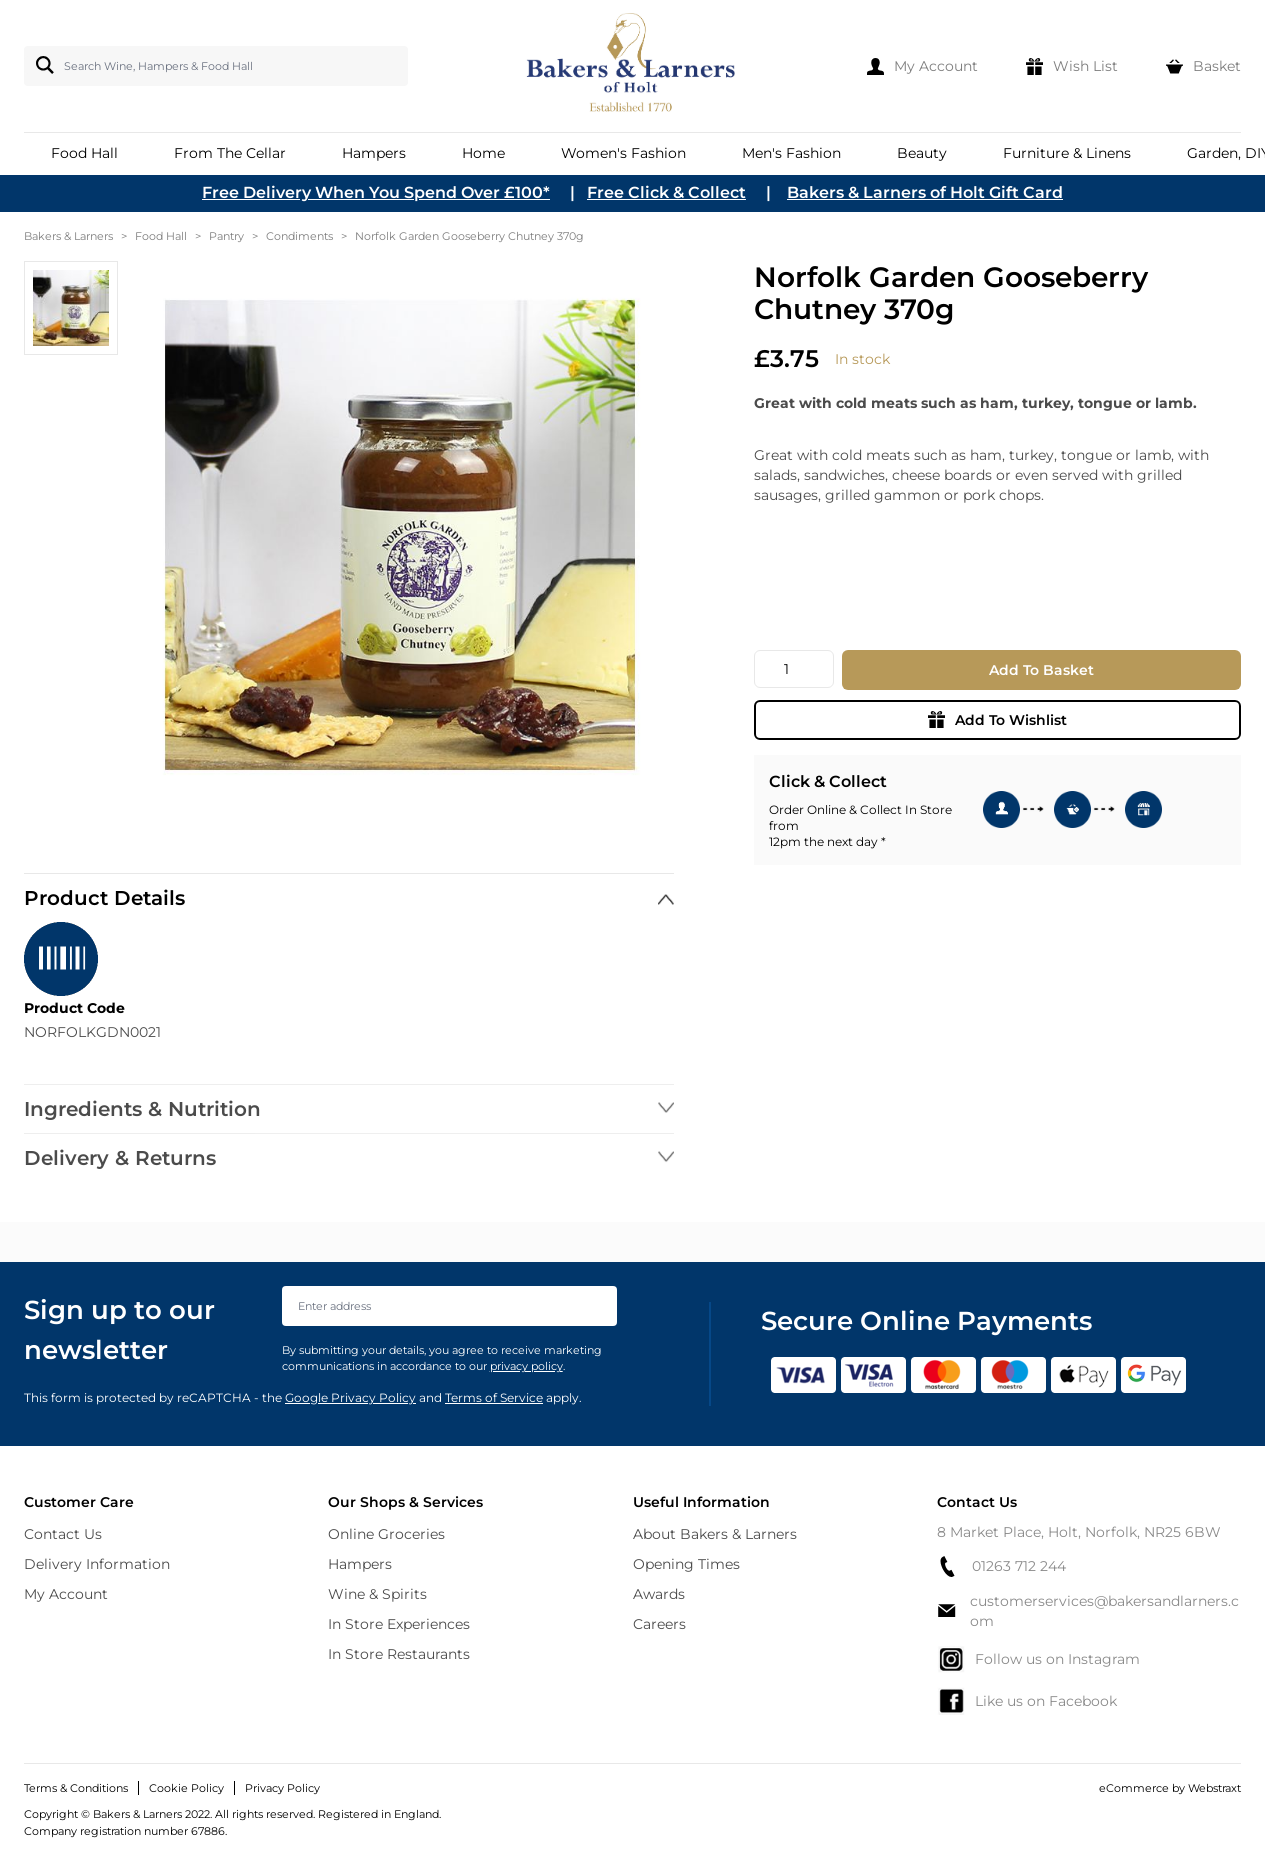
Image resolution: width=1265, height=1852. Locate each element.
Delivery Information (97, 1564)
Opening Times (686, 1564)
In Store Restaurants (399, 1654)
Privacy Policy (282, 1788)
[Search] (41, 65)
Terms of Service (494, 1397)
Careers (659, 1624)
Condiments (299, 236)
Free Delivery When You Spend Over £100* (376, 192)
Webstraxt (1214, 1788)
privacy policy (526, 1366)
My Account (66, 1594)
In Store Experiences (399, 1624)
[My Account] (922, 66)
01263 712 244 (1001, 1566)
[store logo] (633, 66)
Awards (659, 1594)
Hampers (360, 1564)
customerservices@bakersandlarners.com (1088, 1611)
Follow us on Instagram (1038, 1659)
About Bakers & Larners (715, 1534)
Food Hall (161, 236)
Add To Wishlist (997, 720)
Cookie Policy (186, 1788)
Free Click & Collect (666, 192)
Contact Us (63, 1534)
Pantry (226, 236)
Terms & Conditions (76, 1788)
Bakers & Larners (68, 236)
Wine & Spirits (377, 1594)
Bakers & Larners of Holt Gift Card (925, 192)
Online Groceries (386, 1534)
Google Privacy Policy (350, 1397)
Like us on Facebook (1027, 1701)
